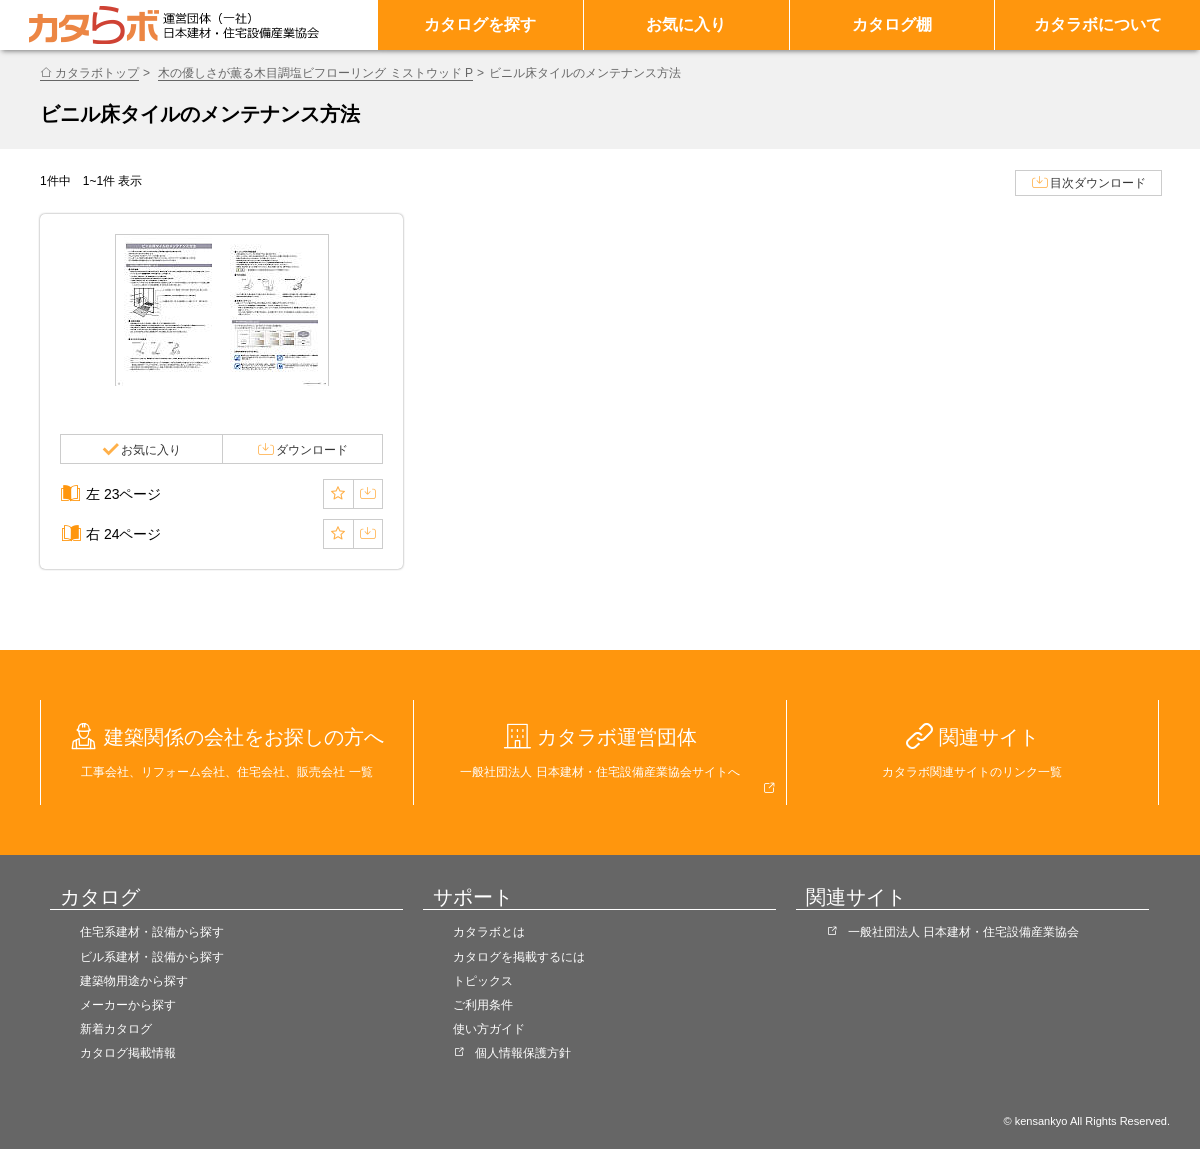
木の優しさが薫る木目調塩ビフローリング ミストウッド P (315, 73)
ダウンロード (312, 450)
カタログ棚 (892, 24)
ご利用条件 (483, 1005)
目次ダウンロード (1098, 183)
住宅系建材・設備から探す (152, 932)
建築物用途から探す (134, 981)
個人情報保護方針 (523, 1053)
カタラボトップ (97, 73)
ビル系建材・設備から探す (152, 957)
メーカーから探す (128, 1005)
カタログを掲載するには (519, 957)
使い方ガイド (489, 1029)
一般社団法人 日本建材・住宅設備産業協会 (963, 932)
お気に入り (686, 24)
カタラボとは (489, 932)
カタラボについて (1098, 24)
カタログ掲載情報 (128, 1053)
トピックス (483, 981)
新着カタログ (116, 1029)
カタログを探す (480, 24)
